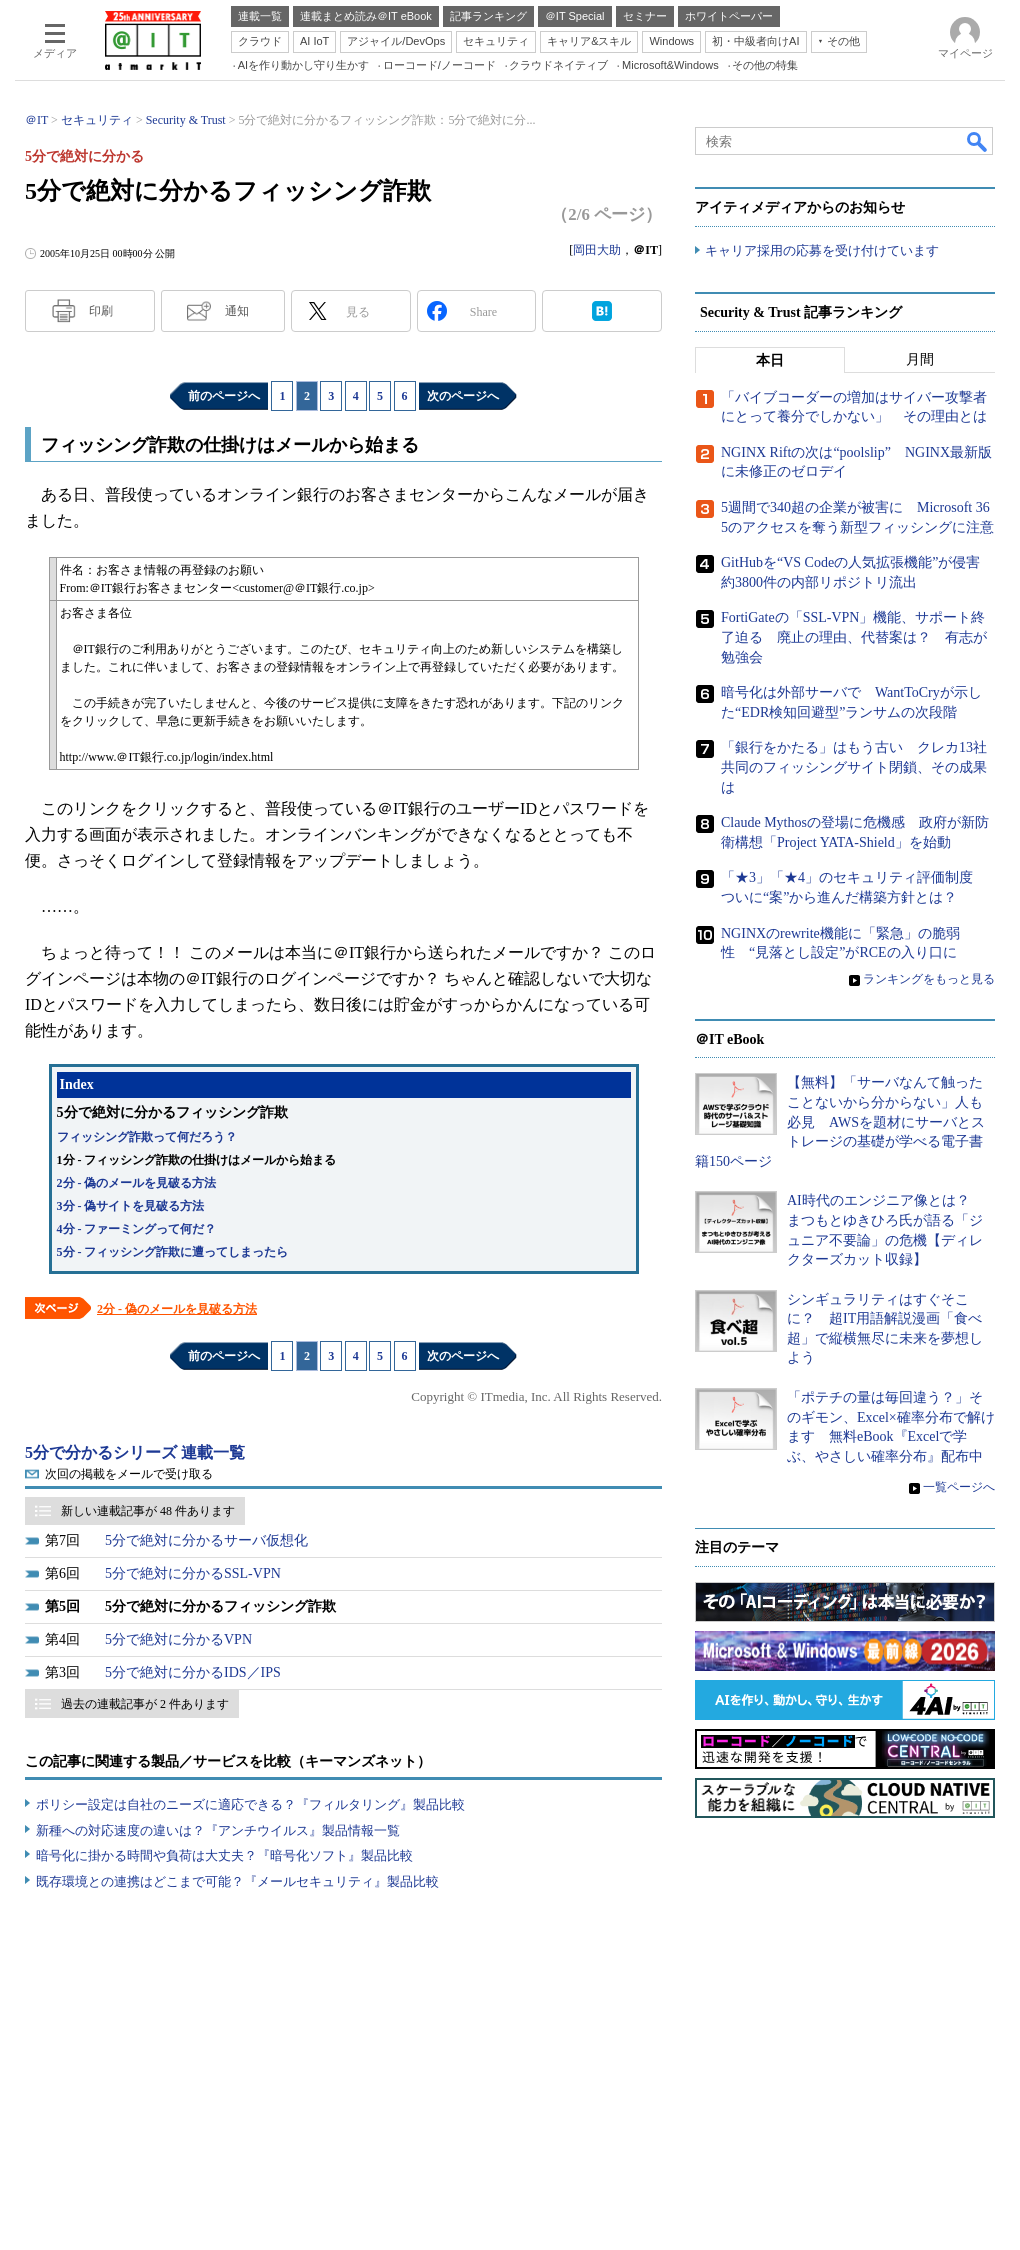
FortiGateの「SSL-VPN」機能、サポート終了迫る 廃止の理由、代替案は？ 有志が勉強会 (854, 638)
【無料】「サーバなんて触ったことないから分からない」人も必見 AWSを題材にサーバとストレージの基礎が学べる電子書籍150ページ (840, 1121)
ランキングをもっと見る (929, 979)
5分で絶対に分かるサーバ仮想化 (206, 1540)
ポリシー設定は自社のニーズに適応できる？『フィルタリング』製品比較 (250, 1804)
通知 (237, 311)
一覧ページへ (959, 1488)
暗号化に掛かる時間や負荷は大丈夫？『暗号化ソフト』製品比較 (224, 1855)
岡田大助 (597, 250)
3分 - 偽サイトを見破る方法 (131, 1206)
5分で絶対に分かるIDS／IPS (193, 1672)
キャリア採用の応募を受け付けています (822, 250)
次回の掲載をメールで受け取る (129, 1474)
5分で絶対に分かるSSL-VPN (193, 1573)
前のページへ (224, 396)
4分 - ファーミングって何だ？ (137, 1229)
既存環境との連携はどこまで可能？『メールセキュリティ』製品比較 (237, 1881)
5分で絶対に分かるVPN (178, 1639)
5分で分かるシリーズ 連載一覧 (135, 1452)
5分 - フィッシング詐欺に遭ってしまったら (173, 1252)
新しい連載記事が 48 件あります (148, 1511)
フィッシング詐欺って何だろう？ (147, 1137)
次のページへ (463, 396)
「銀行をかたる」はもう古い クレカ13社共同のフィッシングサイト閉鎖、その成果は (854, 767)
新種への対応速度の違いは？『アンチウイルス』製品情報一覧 (218, 1830)
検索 (978, 141)
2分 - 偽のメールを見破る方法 (137, 1183)
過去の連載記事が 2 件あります (145, 1704)
